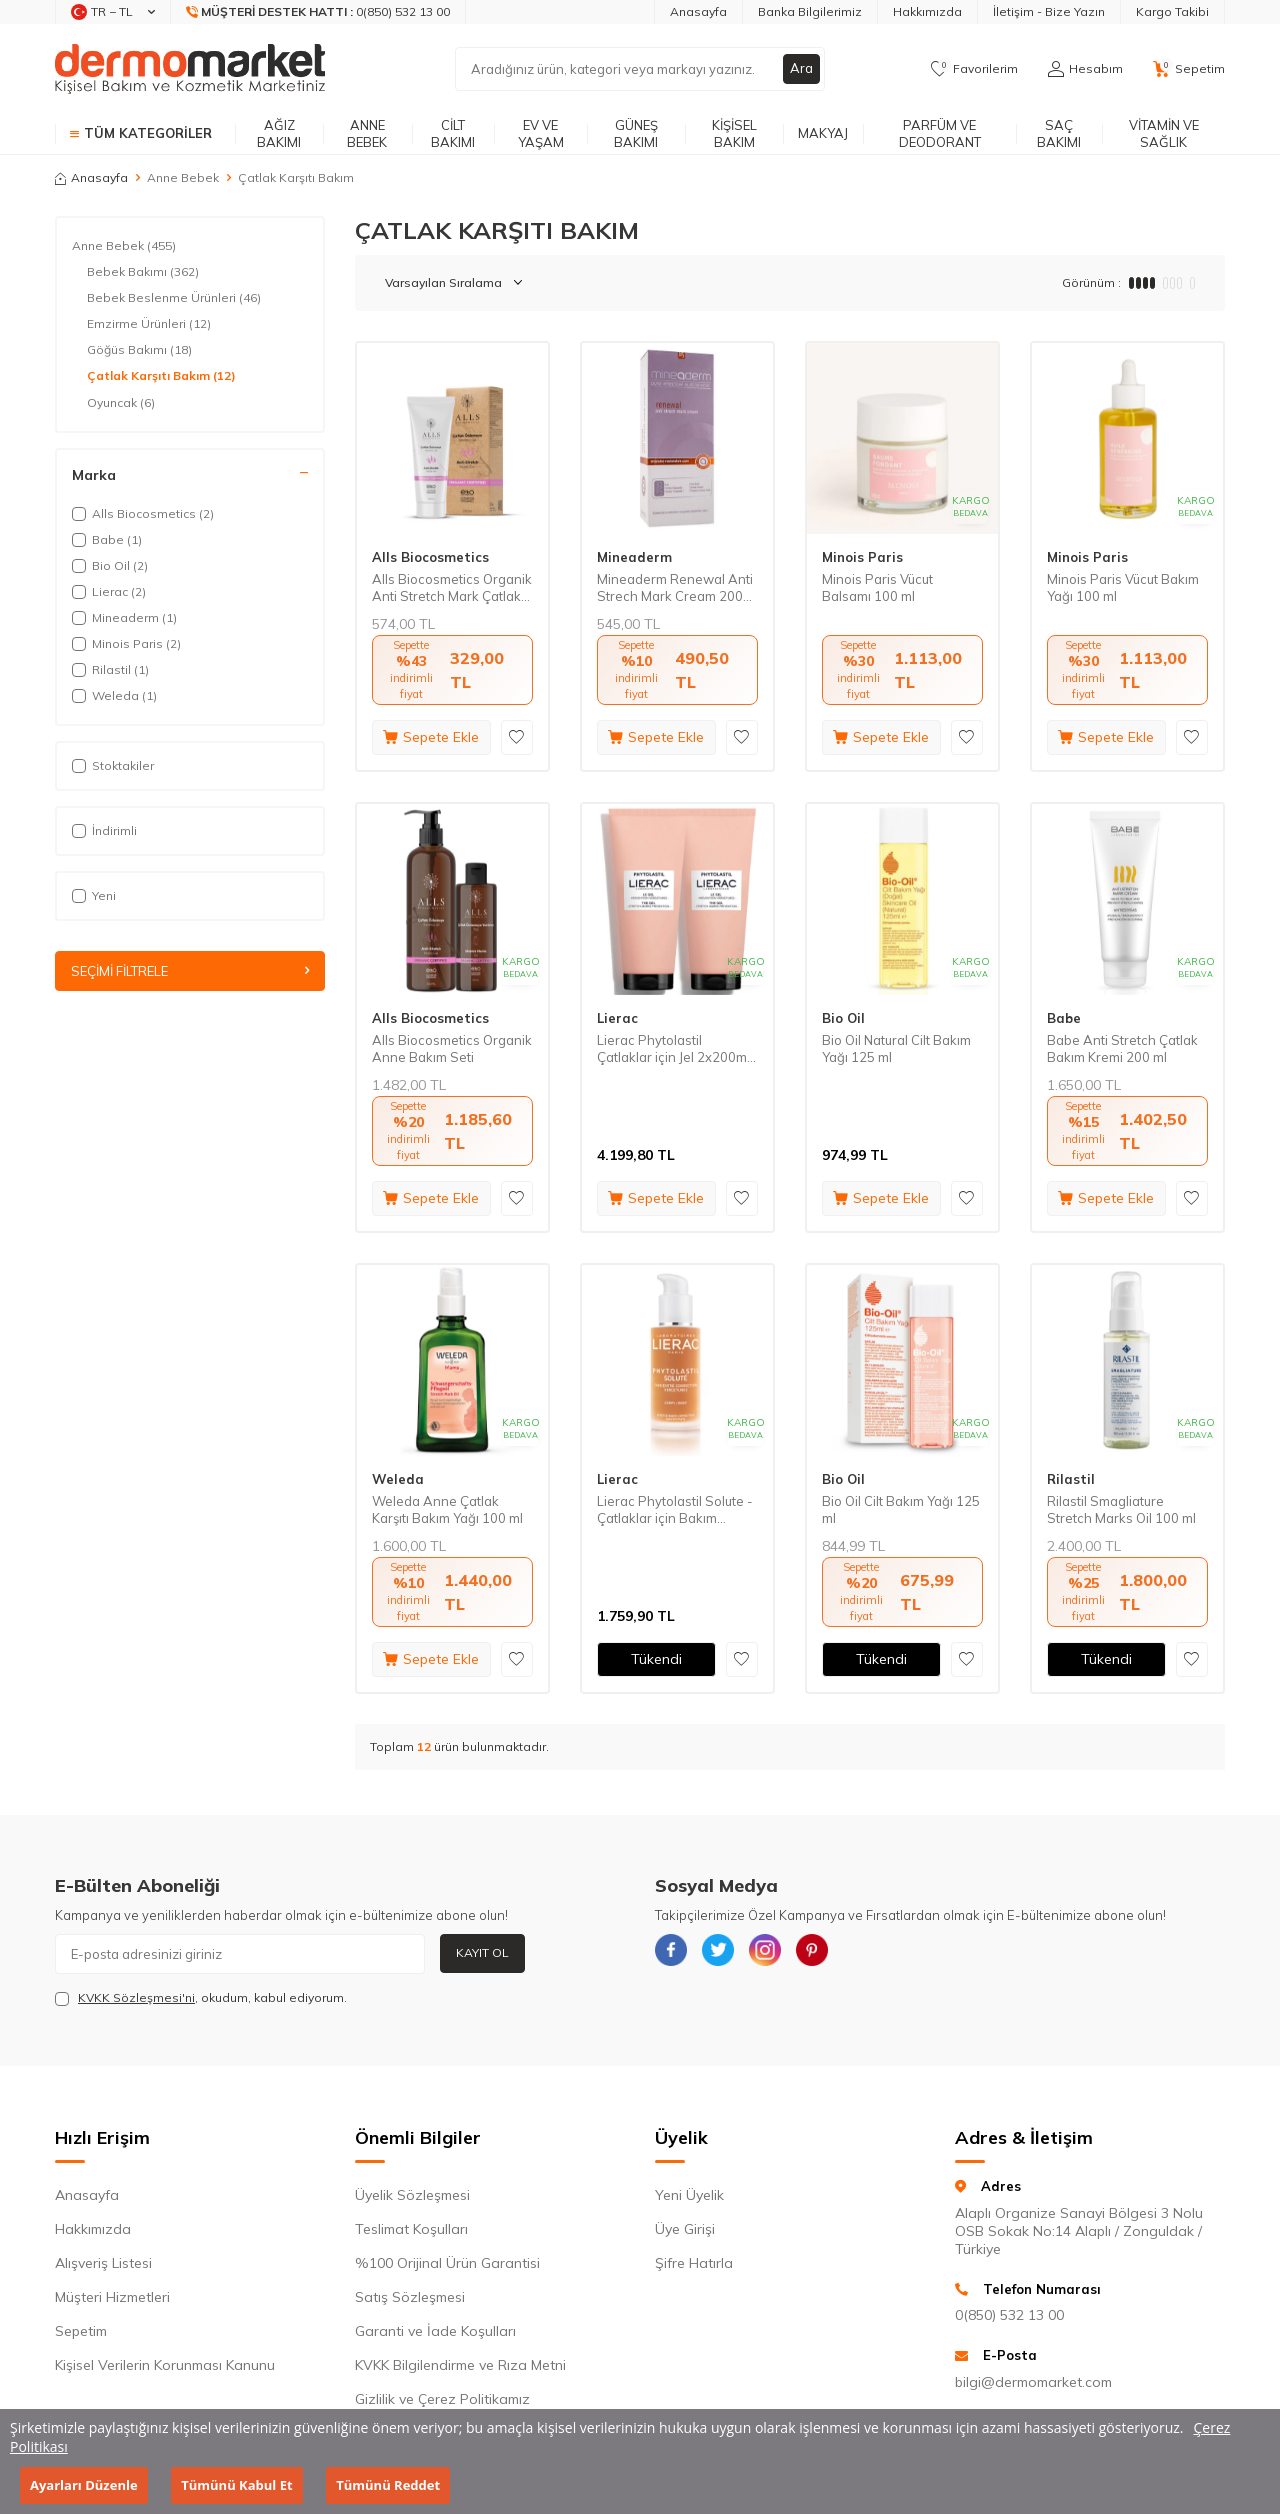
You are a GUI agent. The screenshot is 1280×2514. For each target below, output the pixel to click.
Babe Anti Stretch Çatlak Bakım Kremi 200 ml (1122, 1048)
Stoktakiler (113, 765)
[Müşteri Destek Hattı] (318, 12)
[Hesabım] (1085, 69)
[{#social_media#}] (675, 1954)
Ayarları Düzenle (84, 2485)
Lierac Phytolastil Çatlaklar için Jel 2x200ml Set (673, 1049)
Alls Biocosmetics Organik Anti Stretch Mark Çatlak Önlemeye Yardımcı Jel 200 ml (452, 588)
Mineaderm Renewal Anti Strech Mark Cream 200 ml (675, 588)
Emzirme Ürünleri (149, 324)
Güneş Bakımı (636, 133)
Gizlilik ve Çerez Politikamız (442, 2399)
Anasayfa (698, 11)
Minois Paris (862, 557)
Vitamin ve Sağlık (1164, 133)
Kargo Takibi (1172, 11)
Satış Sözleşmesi (410, 2297)
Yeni (94, 895)
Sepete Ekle (431, 737)
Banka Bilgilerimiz (810, 11)
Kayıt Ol (482, 1952)
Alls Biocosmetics (430, 557)
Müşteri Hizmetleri (112, 2297)
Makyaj (823, 133)
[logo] (190, 69)
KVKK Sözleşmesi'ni (136, 1997)
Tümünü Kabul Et (236, 2485)
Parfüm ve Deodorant (940, 133)
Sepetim (81, 2331)
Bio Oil (843, 1018)
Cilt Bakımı (453, 133)
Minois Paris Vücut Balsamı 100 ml (877, 587)
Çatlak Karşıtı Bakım (161, 376)
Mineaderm (634, 557)
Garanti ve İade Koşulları (435, 2331)
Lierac (617, 1018)
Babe (1064, 1018)
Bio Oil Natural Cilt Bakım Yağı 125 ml (896, 1048)
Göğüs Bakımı (139, 350)
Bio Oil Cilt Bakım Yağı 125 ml (901, 1509)
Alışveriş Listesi (103, 2263)
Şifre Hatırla (694, 2263)
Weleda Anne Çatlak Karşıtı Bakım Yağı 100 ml (447, 1509)
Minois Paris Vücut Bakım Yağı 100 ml (1123, 587)
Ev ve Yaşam (541, 133)
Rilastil (1071, 1479)
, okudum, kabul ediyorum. (201, 1998)
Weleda (398, 1479)
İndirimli (104, 830)
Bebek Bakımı (143, 272)
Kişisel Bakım (734, 133)
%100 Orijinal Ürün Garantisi (447, 2263)
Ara (801, 69)
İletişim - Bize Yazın (1049, 11)
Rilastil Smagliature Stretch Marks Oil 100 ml (1121, 1509)
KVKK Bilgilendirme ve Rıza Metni (460, 2365)
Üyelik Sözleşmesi (412, 2195)
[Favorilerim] (974, 69)
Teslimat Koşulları (411, 2229)
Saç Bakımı (1059, 133)
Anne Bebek (367, 133)
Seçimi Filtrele (190, 972)
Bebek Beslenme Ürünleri (174, 298)
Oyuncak (121, 403)
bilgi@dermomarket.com (1033, 2382)
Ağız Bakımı (279, 133)
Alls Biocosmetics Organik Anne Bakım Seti (452, 1048)
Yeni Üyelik (689, 2195)
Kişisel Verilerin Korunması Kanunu (165, 2365)
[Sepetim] (1189, 69)
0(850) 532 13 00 (1009, 2315)
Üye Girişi (685, 2229)
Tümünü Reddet (388, 2485)
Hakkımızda (927, 11)
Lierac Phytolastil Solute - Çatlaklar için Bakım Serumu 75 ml (675, 1510)
